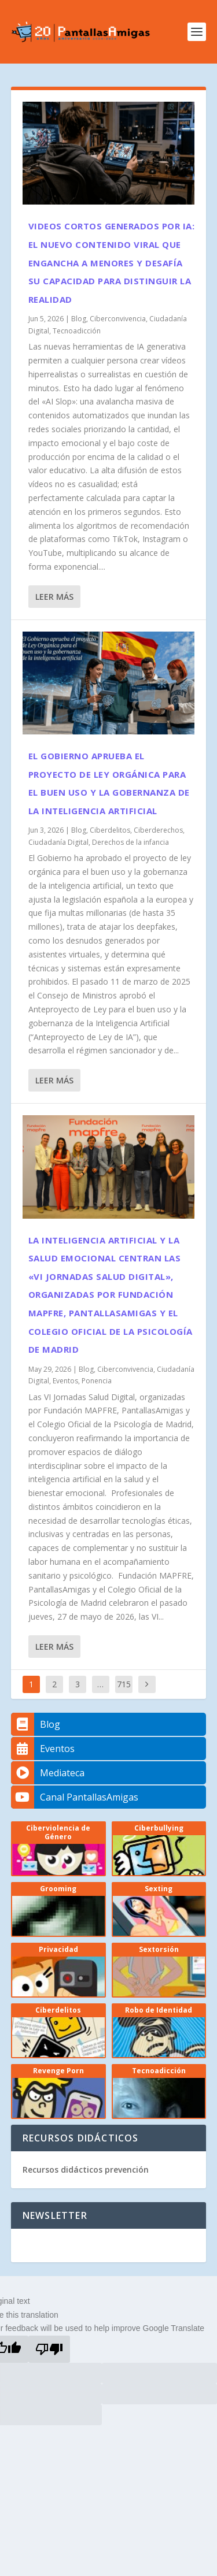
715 (124, 1684)
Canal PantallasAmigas (74, 1797)
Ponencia (97, 1381)
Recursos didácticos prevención (86, 2169)
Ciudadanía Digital (58, 842)
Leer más (54, 596)
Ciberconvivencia (118, 319)
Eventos (65, 1381)
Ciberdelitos (110, 830)
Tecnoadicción (77, 331)
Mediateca (47, 1772)
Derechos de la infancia (130, 842)
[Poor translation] (49, 2349)
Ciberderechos (158, 830)
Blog (78, 319)
